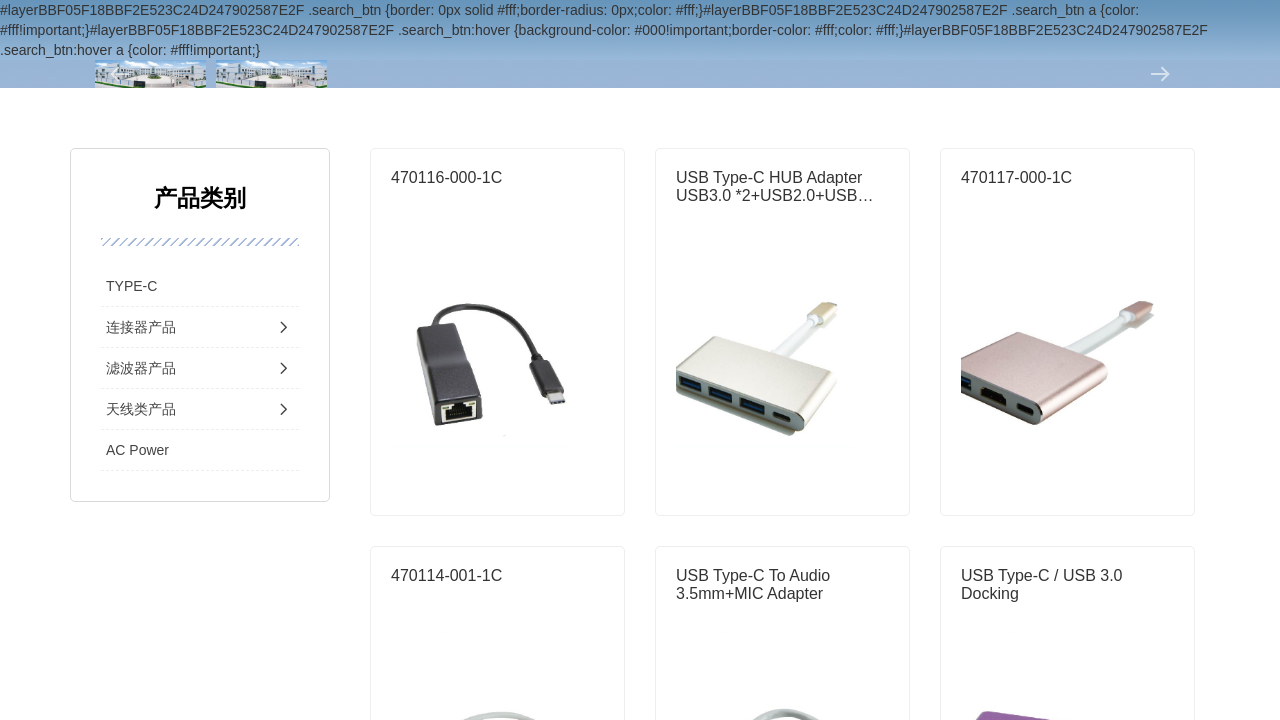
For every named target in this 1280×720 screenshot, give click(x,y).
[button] (120, 74)
